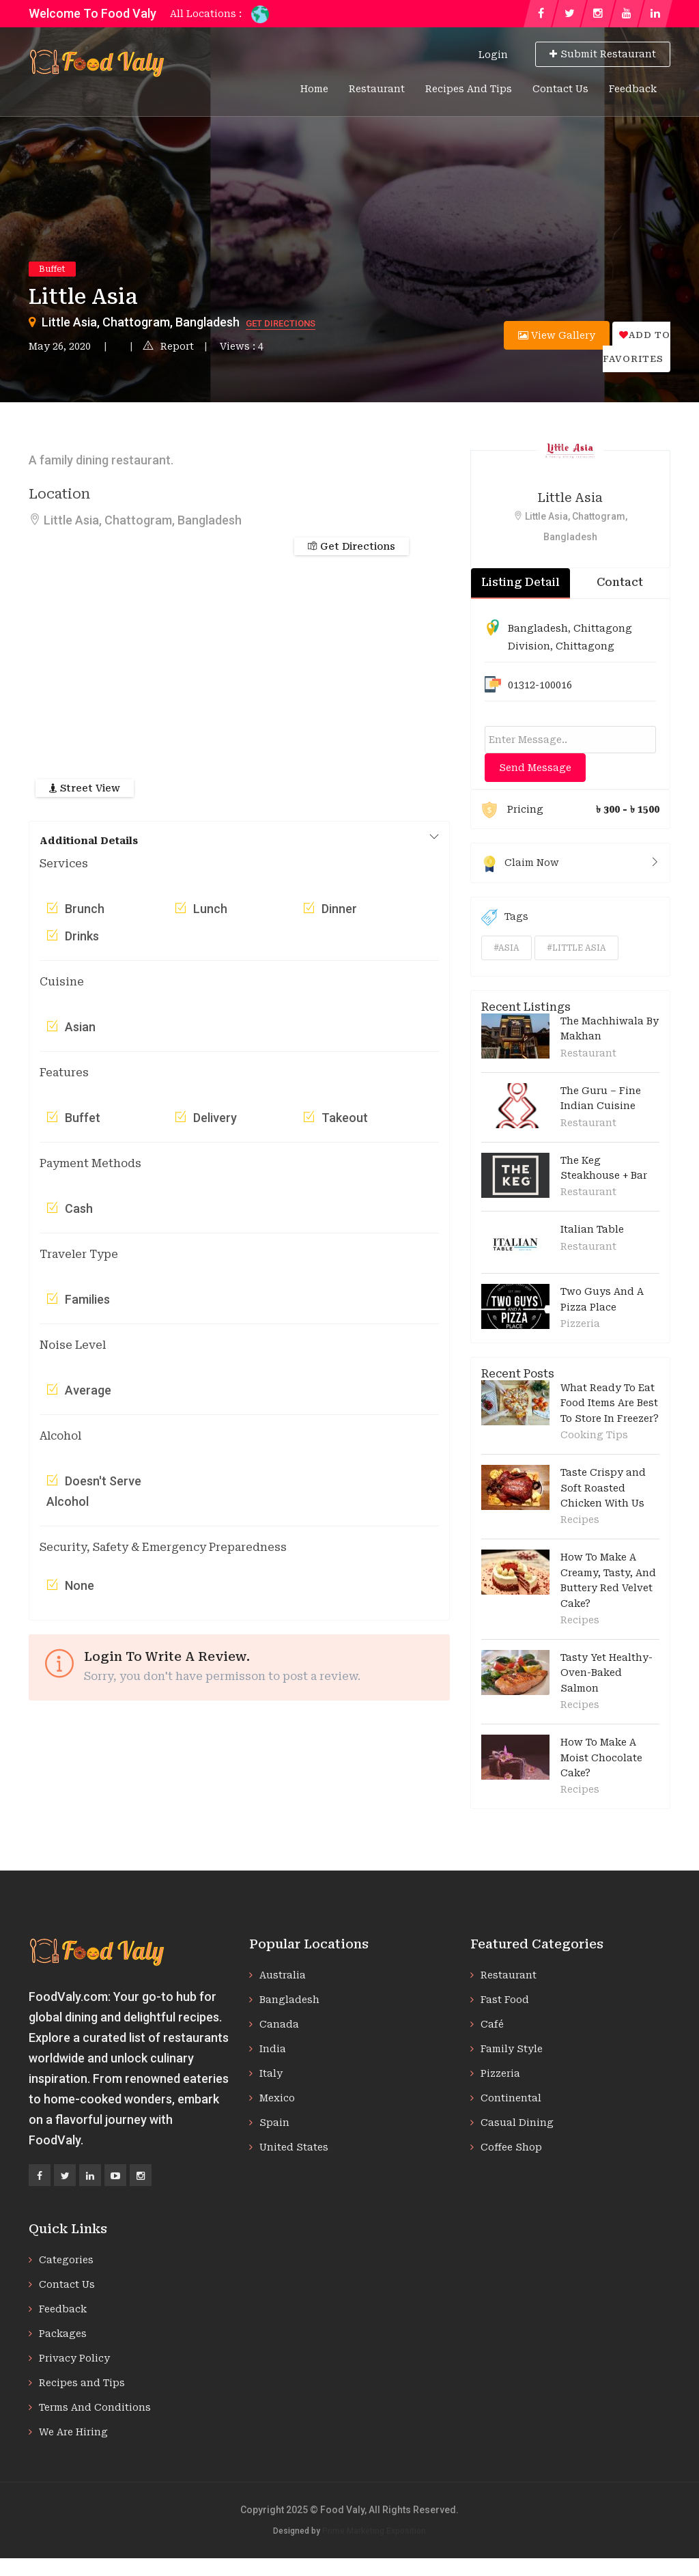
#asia (506, 948)
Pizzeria (580, 1323)
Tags (504, 917)
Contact (620, 582)
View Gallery (556, 335)
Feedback (633, 88)
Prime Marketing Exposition (374, 2531)
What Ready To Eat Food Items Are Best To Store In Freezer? (609, 1403)
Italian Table (592, 1229)
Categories (66, 2259)
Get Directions (280, 323)
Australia (282, 1975)
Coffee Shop (511, 2147)
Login (493, 54)
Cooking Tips (594, 1434)
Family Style (512, 2048)
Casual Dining (517, 2122)
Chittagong (585, 646)
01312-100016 (540, 685)
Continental (511, 2097)
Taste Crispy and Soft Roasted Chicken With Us (603, 1488)
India (272, 2048)
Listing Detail (520, 582)
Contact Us (560, 88)
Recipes (579, 1519)
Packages (63, 2333)
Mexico (277, 2097)
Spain (274, 2122)
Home (314, 88)
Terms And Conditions (95, 2407)
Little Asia (570, 497)
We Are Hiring (73, 2431)
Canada (279, 2024)
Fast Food (505, 1999)
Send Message (535, 767)
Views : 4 (241, 346)
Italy (271, 2073)
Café (492, 2024)
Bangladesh (538, 628)
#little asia (576, 948)
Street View (84, 788)
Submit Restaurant (603, 53)
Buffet (52, 269)
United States (293, 2147)
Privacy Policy (74, 2358)
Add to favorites (636, 347)
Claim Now (570, 862)
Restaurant (377, 88)
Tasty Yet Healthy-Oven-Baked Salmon (606, 1673)
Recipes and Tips (468, 88)
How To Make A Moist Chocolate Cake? (601, 1757)
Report (168, 346)
